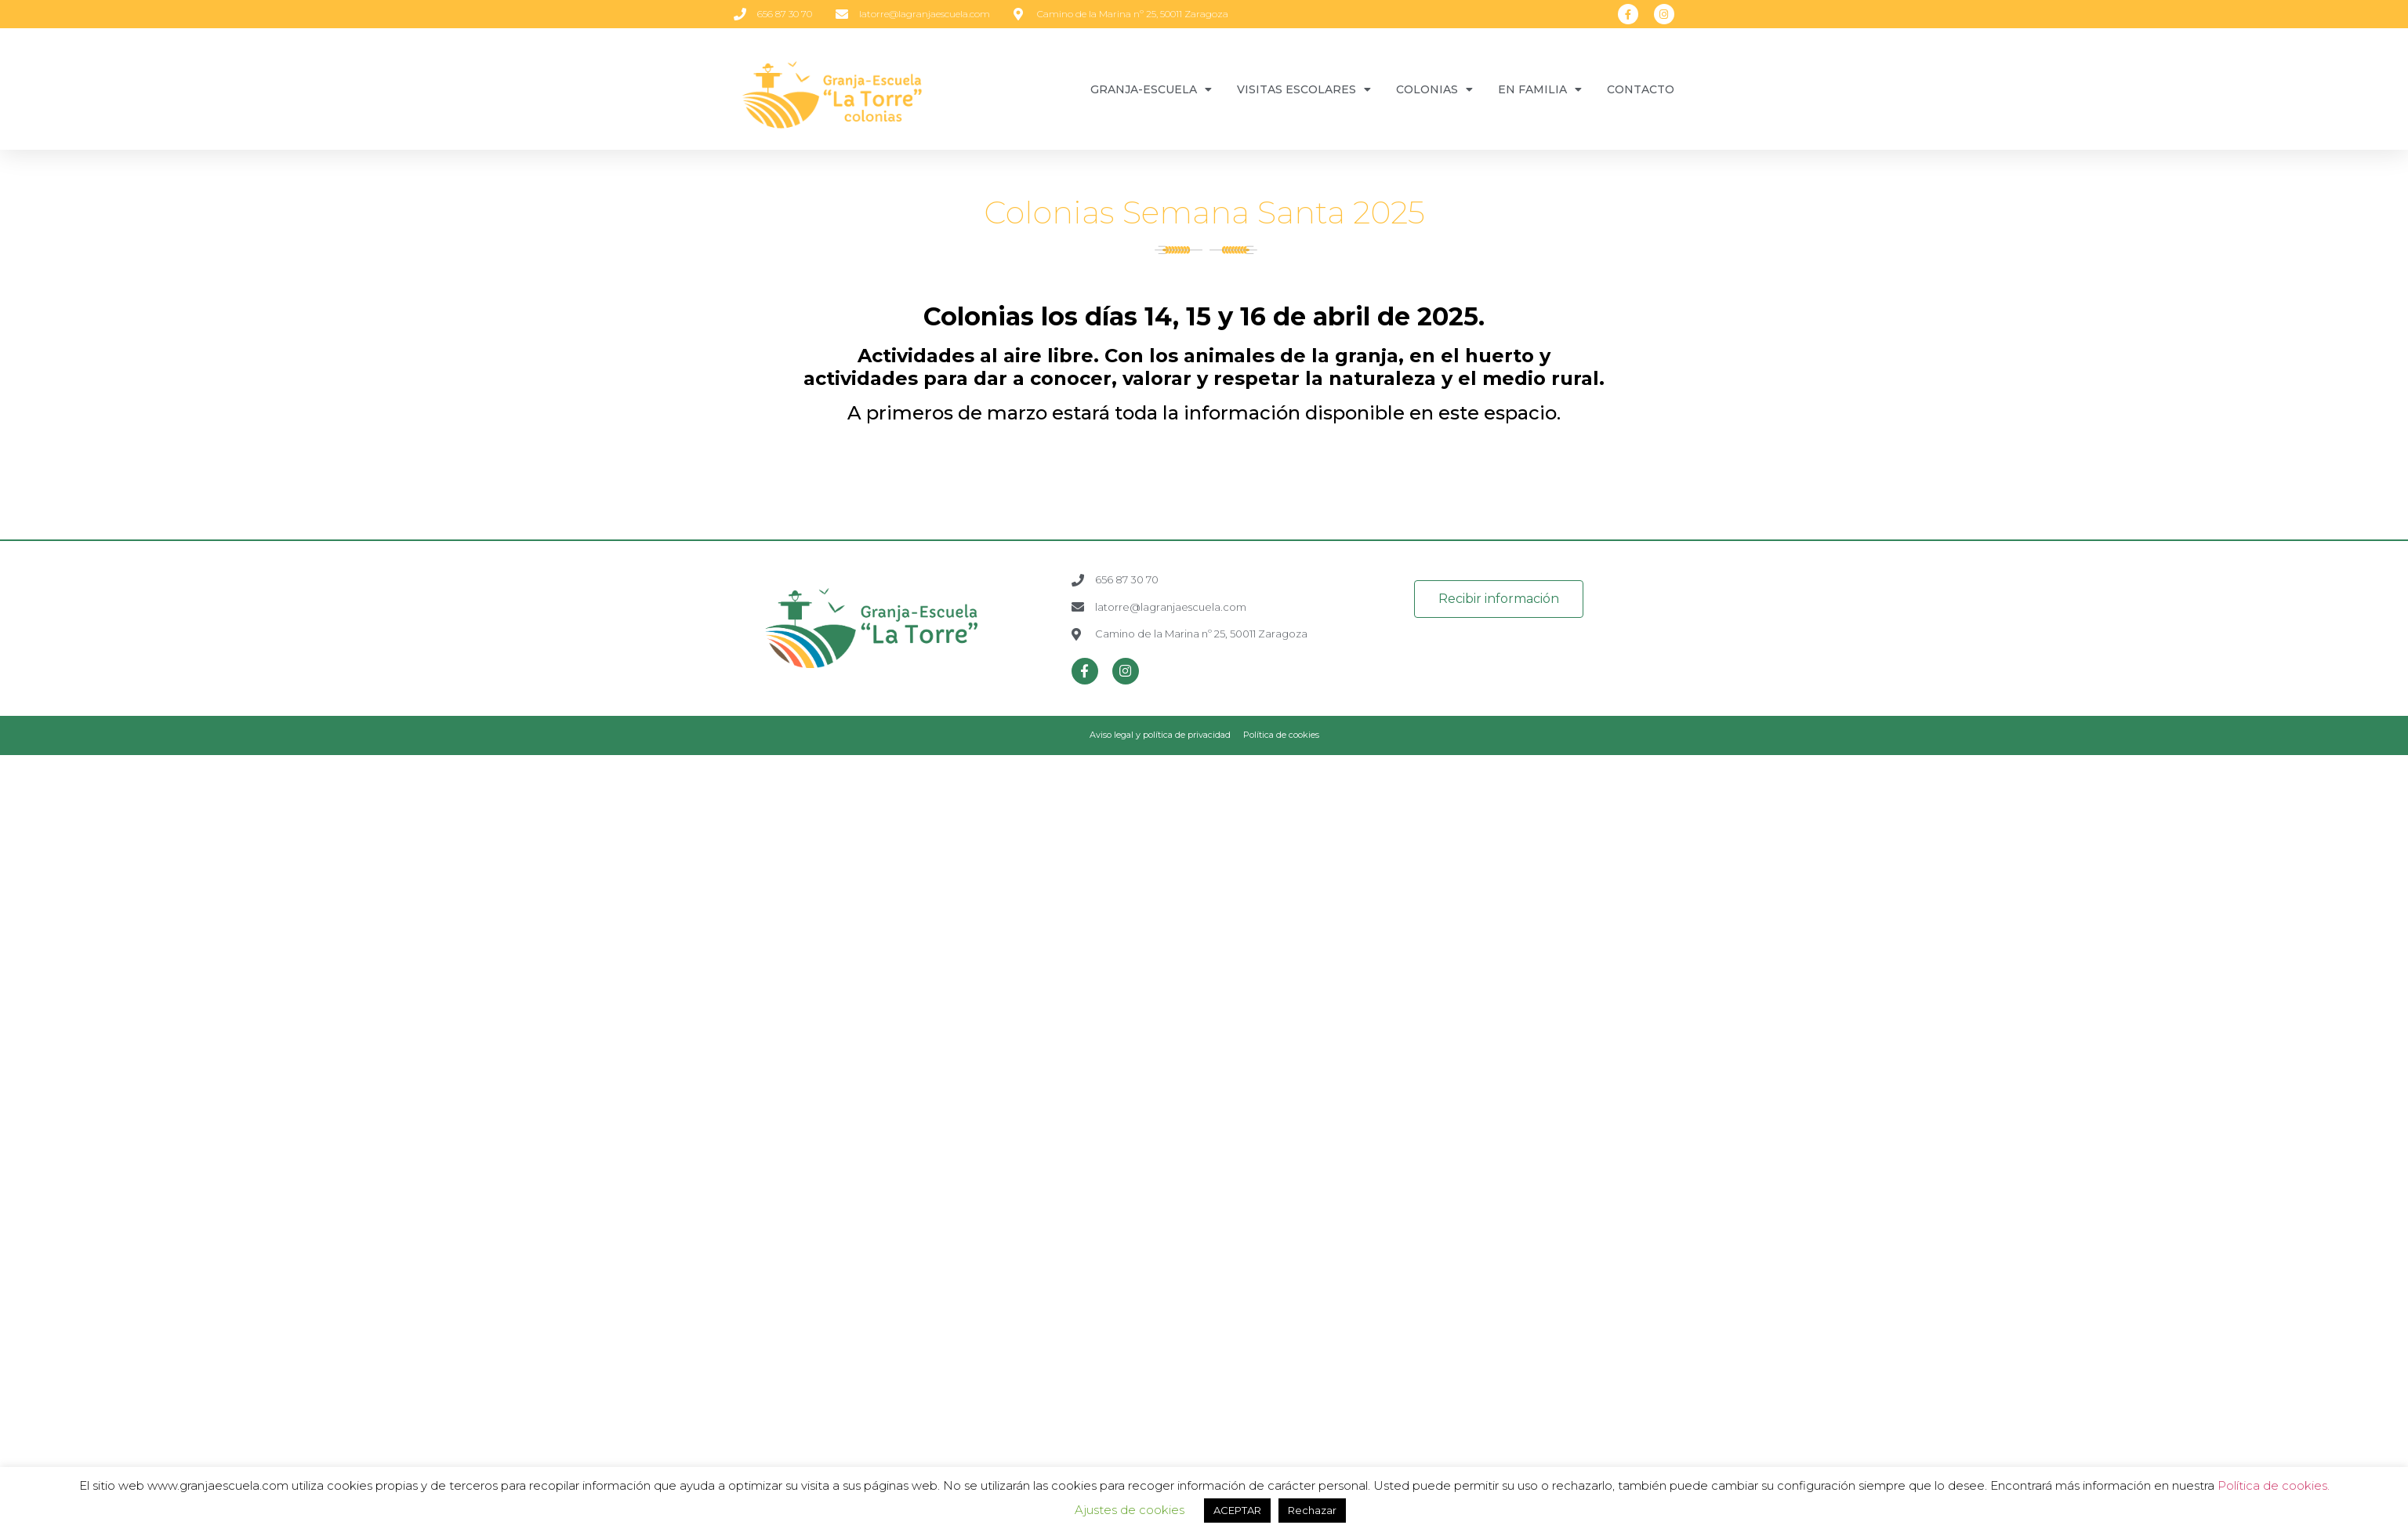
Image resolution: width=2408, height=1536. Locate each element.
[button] (1498, 599)
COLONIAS (1434, 89)
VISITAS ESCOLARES (1304, 89)
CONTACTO (1640, 89)
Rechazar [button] (1312, 1510)
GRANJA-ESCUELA (1151, 89)
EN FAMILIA (1540, 89)
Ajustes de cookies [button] (1129, 1509)
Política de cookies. (2274, 1485)
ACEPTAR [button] (1237, 1510)
